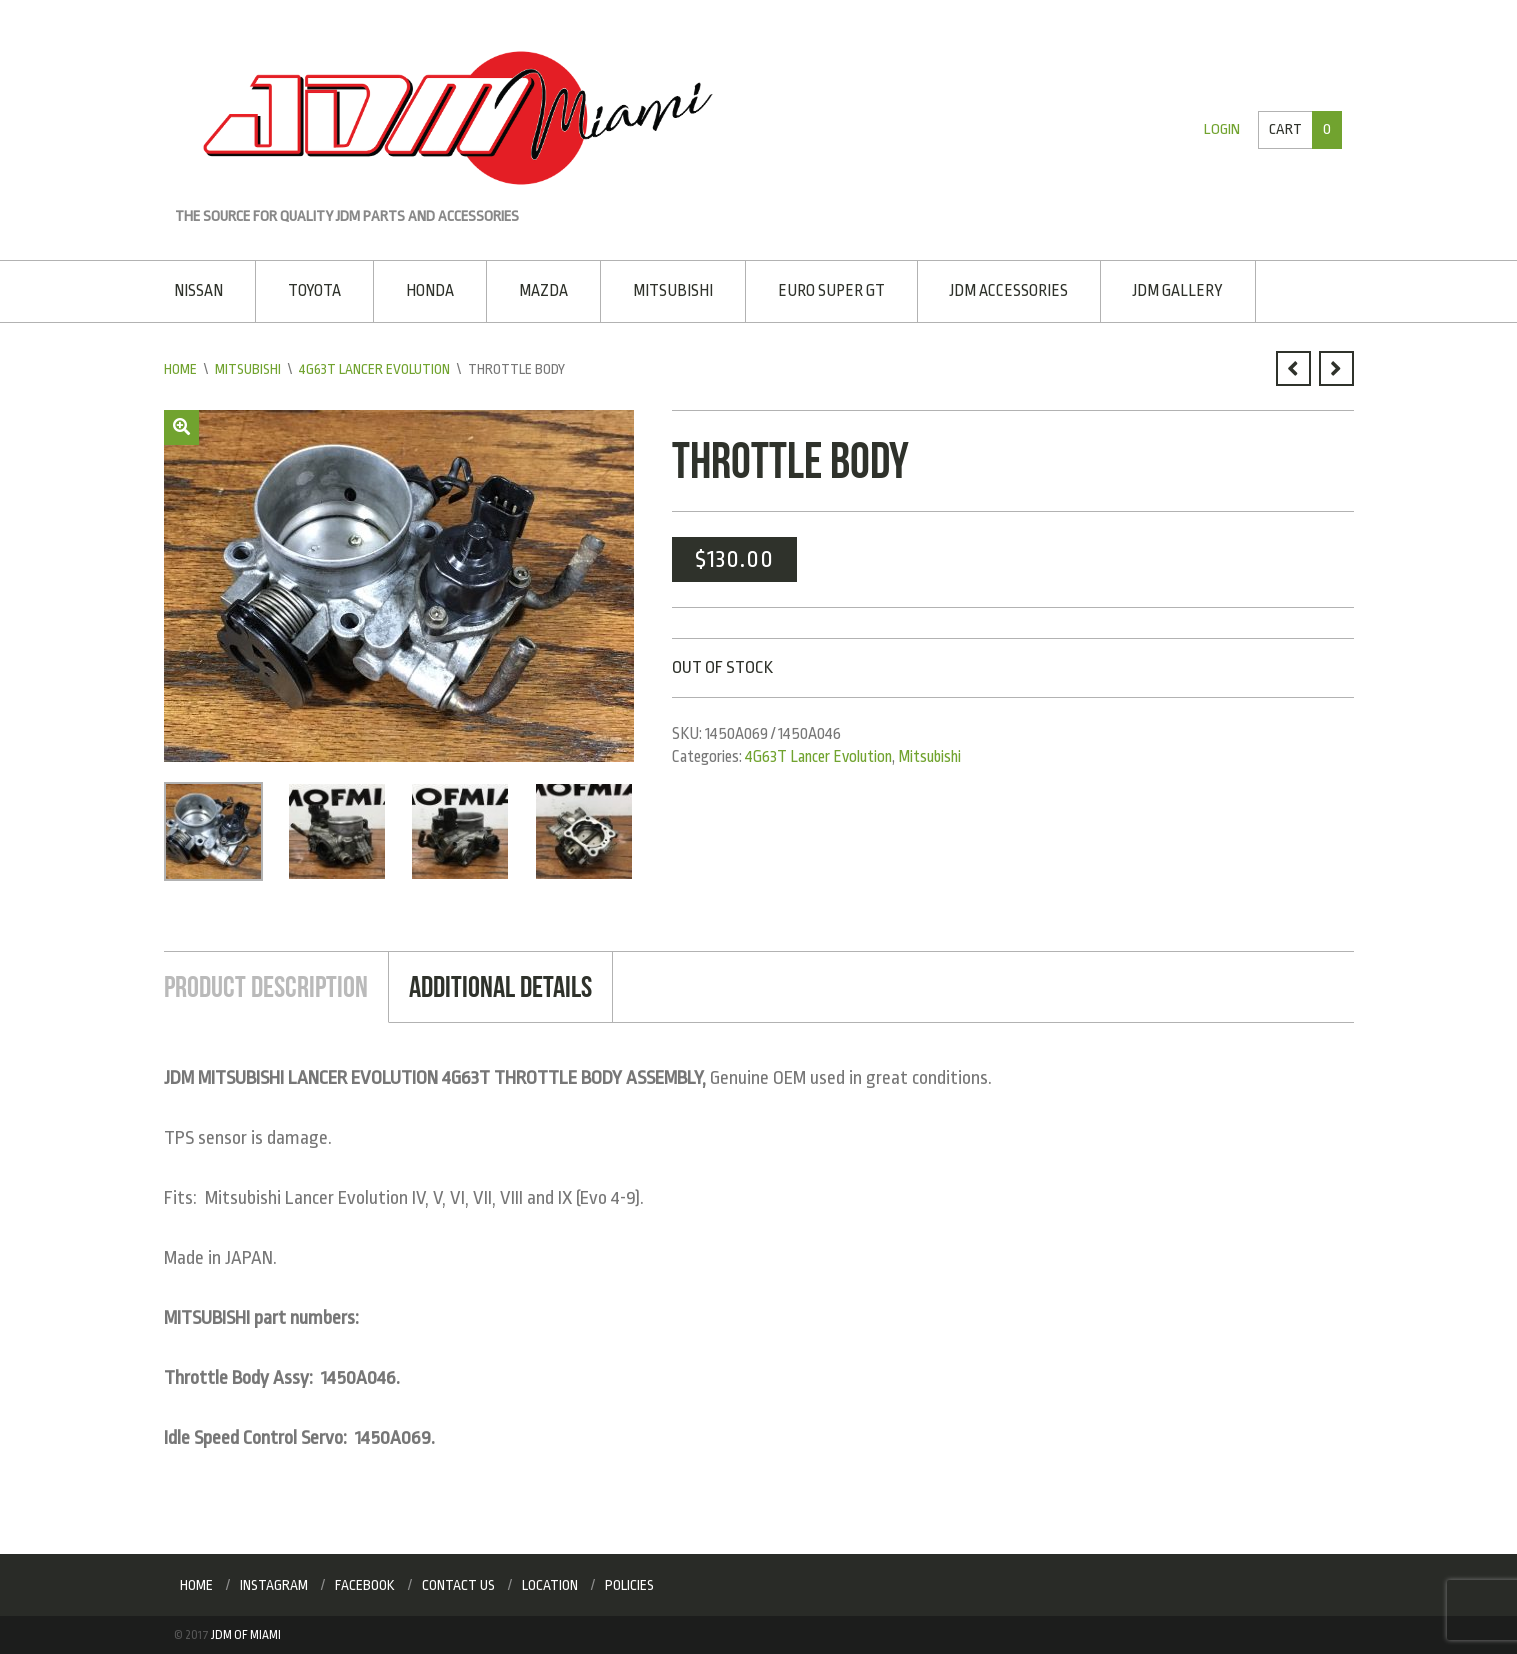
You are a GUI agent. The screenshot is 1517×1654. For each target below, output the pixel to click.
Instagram (274, 1585)
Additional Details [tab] (500, 986)
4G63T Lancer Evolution (374, 369)
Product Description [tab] (266, 986)
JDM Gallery (1178, 291)
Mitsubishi (673, 291)
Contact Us (458, 1585)
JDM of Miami (246, 1635)
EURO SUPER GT (831, 291)
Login (1222, 129)
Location (550, 1585)
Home (180, 369)
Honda (430, 291)
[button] (181, 427)
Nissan (198, 291)
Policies (629, 1585)
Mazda (543, 291)
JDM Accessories (1009, 291)
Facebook (365, 1585)
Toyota (314, 291)
